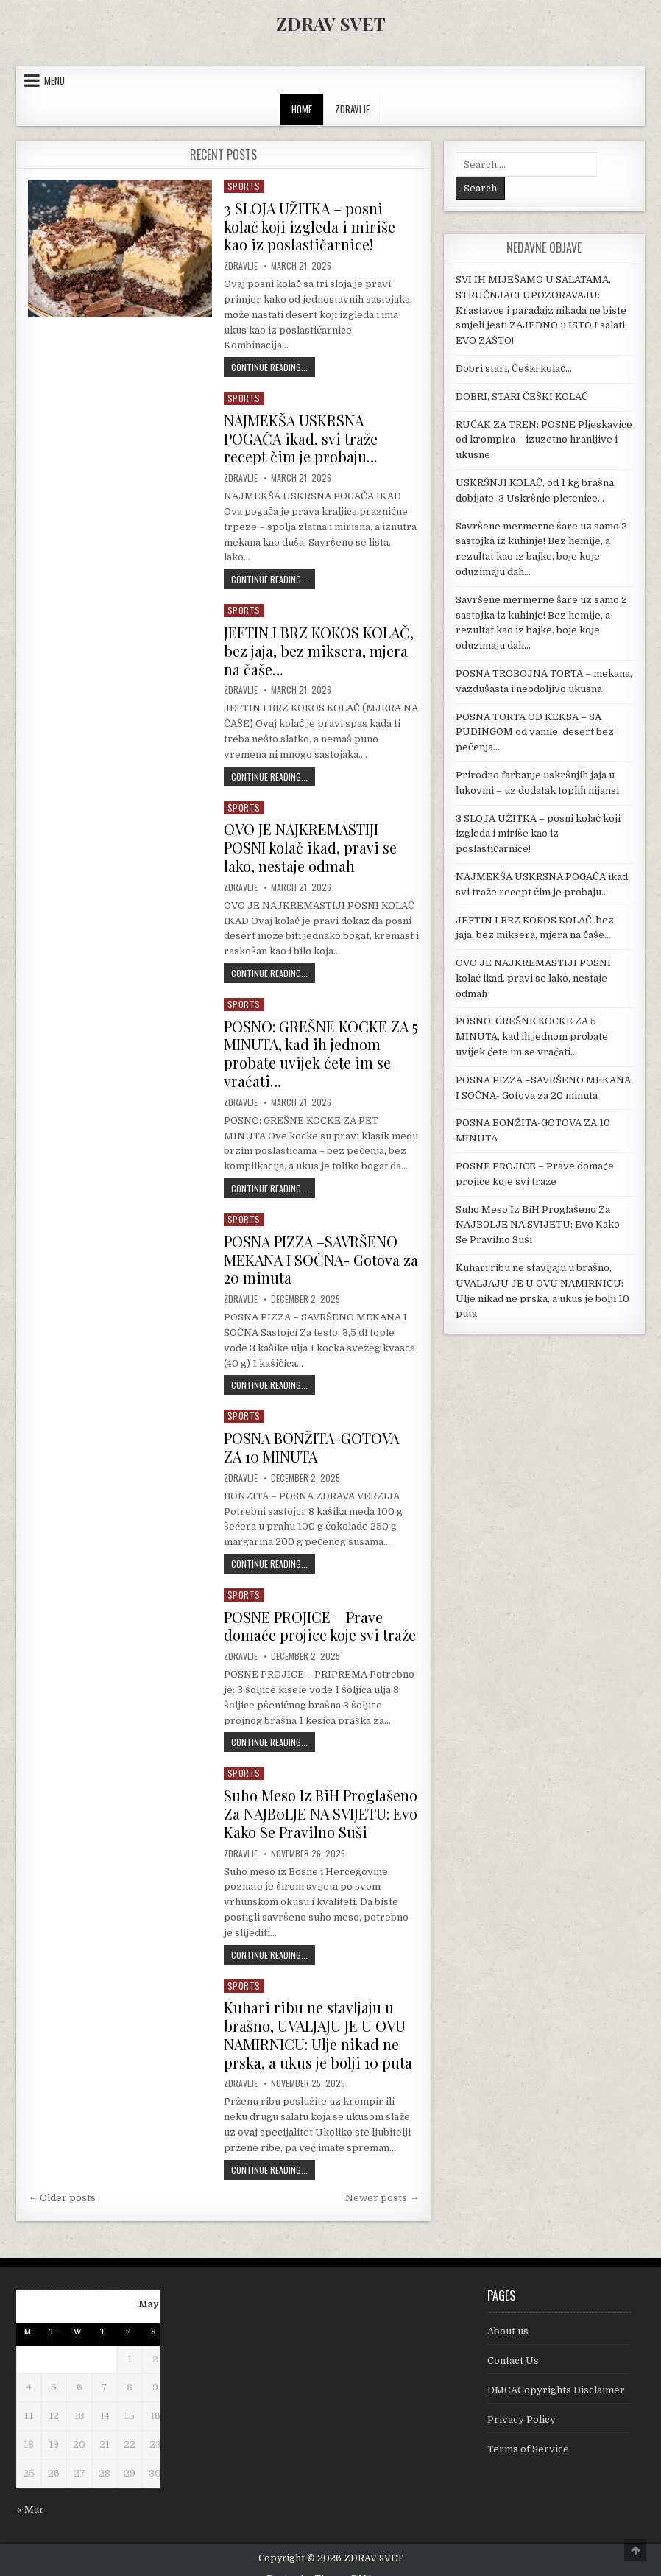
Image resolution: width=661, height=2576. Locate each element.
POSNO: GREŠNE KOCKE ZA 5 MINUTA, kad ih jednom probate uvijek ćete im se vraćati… (317, 1045)
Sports (244, 186)
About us (508, 2314)
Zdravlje (241, 264)
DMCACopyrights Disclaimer (556, 2373)
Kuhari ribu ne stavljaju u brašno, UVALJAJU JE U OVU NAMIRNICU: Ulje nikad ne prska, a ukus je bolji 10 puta (319, 2018)
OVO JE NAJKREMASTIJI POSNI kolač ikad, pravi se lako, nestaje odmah (311, 841)
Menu (54, 80)
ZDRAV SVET (331, 23)
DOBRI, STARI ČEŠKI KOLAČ (522, 396)
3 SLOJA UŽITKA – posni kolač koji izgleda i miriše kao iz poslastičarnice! (310, 225)
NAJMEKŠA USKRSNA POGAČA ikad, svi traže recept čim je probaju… (302, 436)
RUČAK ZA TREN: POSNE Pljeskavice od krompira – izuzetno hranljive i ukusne (544, 440)
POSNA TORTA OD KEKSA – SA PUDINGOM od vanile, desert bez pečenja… (535, 732)
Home (301, 109)
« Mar (30, 2492)
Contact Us (513, 2343)
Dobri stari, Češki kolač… (514, 368)
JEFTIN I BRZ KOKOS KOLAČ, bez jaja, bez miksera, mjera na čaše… (319, 646)
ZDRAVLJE (352, 109)
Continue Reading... (273, 365)
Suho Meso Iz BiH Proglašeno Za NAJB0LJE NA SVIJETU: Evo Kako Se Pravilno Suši (321, 1799)
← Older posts (62, 2180)
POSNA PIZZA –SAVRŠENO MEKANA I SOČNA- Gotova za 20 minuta (313, 1249)
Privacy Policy (521, 2401)
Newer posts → (382, 2180)
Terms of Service (528, 2431)
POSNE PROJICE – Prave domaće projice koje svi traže (320, 1613)
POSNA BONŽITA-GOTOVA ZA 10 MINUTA (313, 1435)
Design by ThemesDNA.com (330, 2562)
